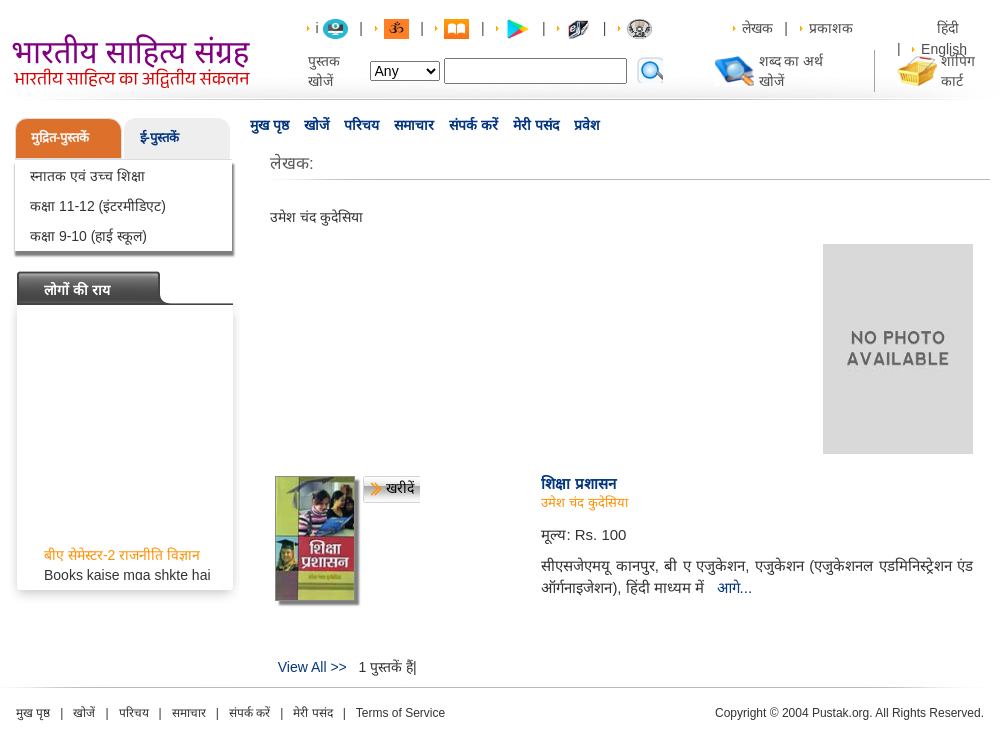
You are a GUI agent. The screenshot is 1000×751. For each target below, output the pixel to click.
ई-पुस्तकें (159, 137)
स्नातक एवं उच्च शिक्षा (87, 176)
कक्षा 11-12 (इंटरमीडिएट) (98, 206)
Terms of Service (400, 713)
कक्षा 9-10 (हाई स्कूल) (88, 236)
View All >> (312, 667)
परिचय (361, 125)
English (944, 49)
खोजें (316, 125)
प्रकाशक (831, 28)
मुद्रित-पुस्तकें (60, 137)
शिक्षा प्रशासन (578, 483)
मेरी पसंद (536, 125)
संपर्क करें (473, 125)
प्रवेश (587, 125)
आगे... (735, 587)
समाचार (414, 125)
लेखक (757, 28)
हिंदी (950, 28)
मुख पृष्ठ (269, 125)
